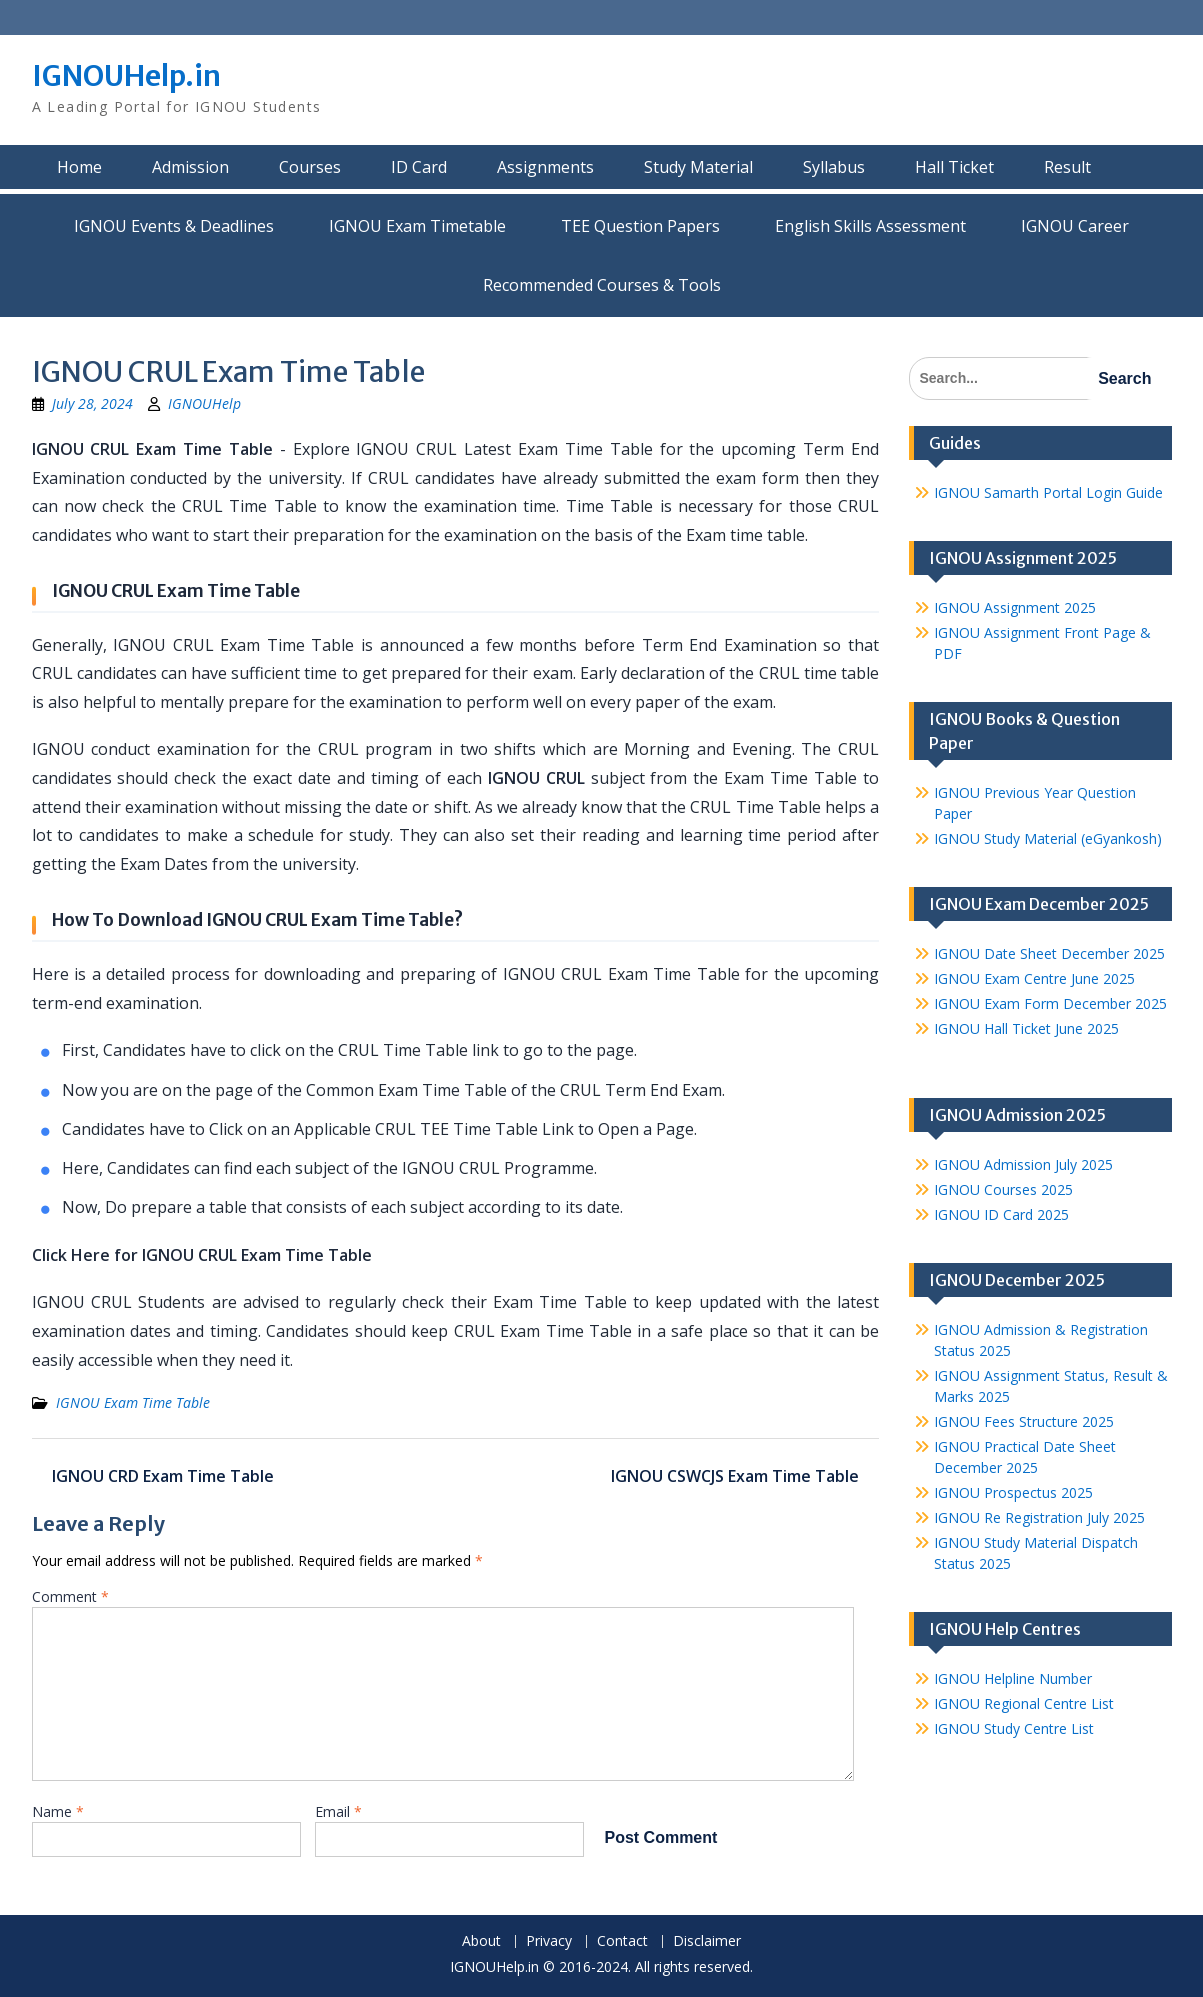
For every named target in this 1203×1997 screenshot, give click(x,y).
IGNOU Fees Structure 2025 (1024, 1421)
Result (1067, 167)
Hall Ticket (954, 167)
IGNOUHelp (204, 403)
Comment (70, 1596)
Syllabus (834, 167)
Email (338, 1811)
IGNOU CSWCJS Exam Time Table (735, 1476)
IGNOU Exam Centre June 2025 (1034, 978)
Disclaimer (707, 1941)
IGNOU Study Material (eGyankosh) (1048, 838)
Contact (622, 1941)
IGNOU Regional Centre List (1024, 1703)
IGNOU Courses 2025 (1003, 1189)
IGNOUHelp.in (126, 76)
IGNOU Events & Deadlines (174, 226)
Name (58, 1811)
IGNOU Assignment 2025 (1015, 607)
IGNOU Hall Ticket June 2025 (1026, 1028)
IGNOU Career (1075, 226)
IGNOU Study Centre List (1014, 1728)
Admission (190, 167)
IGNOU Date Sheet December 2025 (1049, 953)
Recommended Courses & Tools (602, 285)
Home (79, 167)
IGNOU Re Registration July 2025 (1039, 1517)
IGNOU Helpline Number (1013, 1678)
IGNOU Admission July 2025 (1023, 1164)
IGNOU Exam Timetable (417, 226)
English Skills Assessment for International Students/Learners (870, 226)
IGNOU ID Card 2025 (1001, 1214)
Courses (310, 167)
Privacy (549, 1941)
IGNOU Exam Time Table (133, 1402)
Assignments (545, 167)
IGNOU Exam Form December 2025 (1050, 1003)
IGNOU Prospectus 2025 (1013, 1492)
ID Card (419, 167)
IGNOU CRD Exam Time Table (163, 1476)
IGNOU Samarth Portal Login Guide (1048, 492)
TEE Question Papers (640, 226)
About (481, 1941)
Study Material (698, 167)
